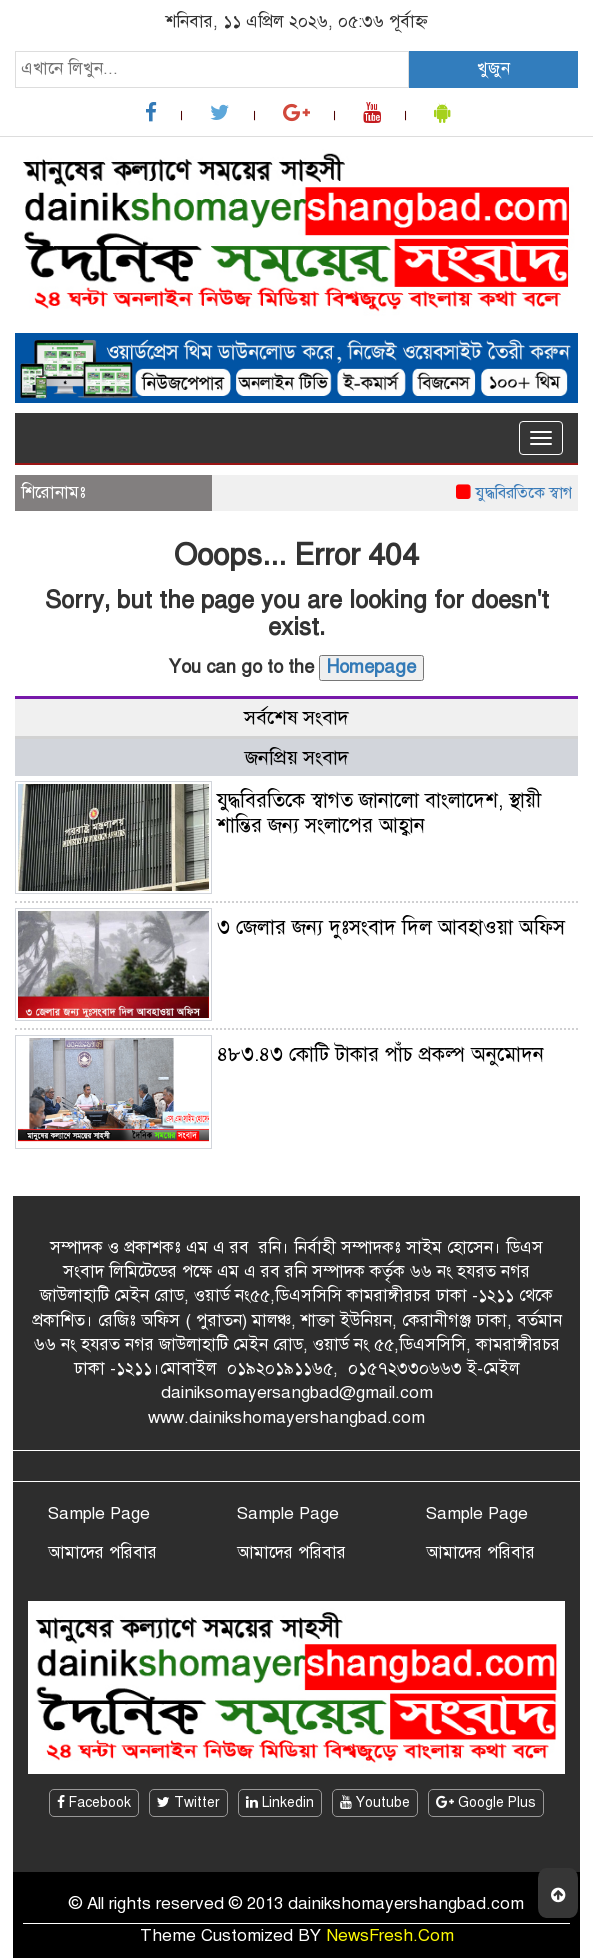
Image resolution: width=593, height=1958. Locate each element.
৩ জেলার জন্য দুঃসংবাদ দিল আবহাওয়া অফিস (391, 927)
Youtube (375, 1802)
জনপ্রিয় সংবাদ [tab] (297, 757)
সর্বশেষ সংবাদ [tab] (296, 717)
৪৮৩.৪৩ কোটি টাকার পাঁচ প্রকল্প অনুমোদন (380, 1054)
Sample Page (99, 1513)
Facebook (94, 1802)
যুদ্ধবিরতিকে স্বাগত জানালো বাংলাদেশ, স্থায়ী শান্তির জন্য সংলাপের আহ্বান (379, 813)
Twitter (188, 1802)
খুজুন (493, 68)
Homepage (371, 667)
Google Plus (486, 1802)
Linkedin (280, 1802)
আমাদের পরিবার (102, 1552)
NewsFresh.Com (390, 1935)
